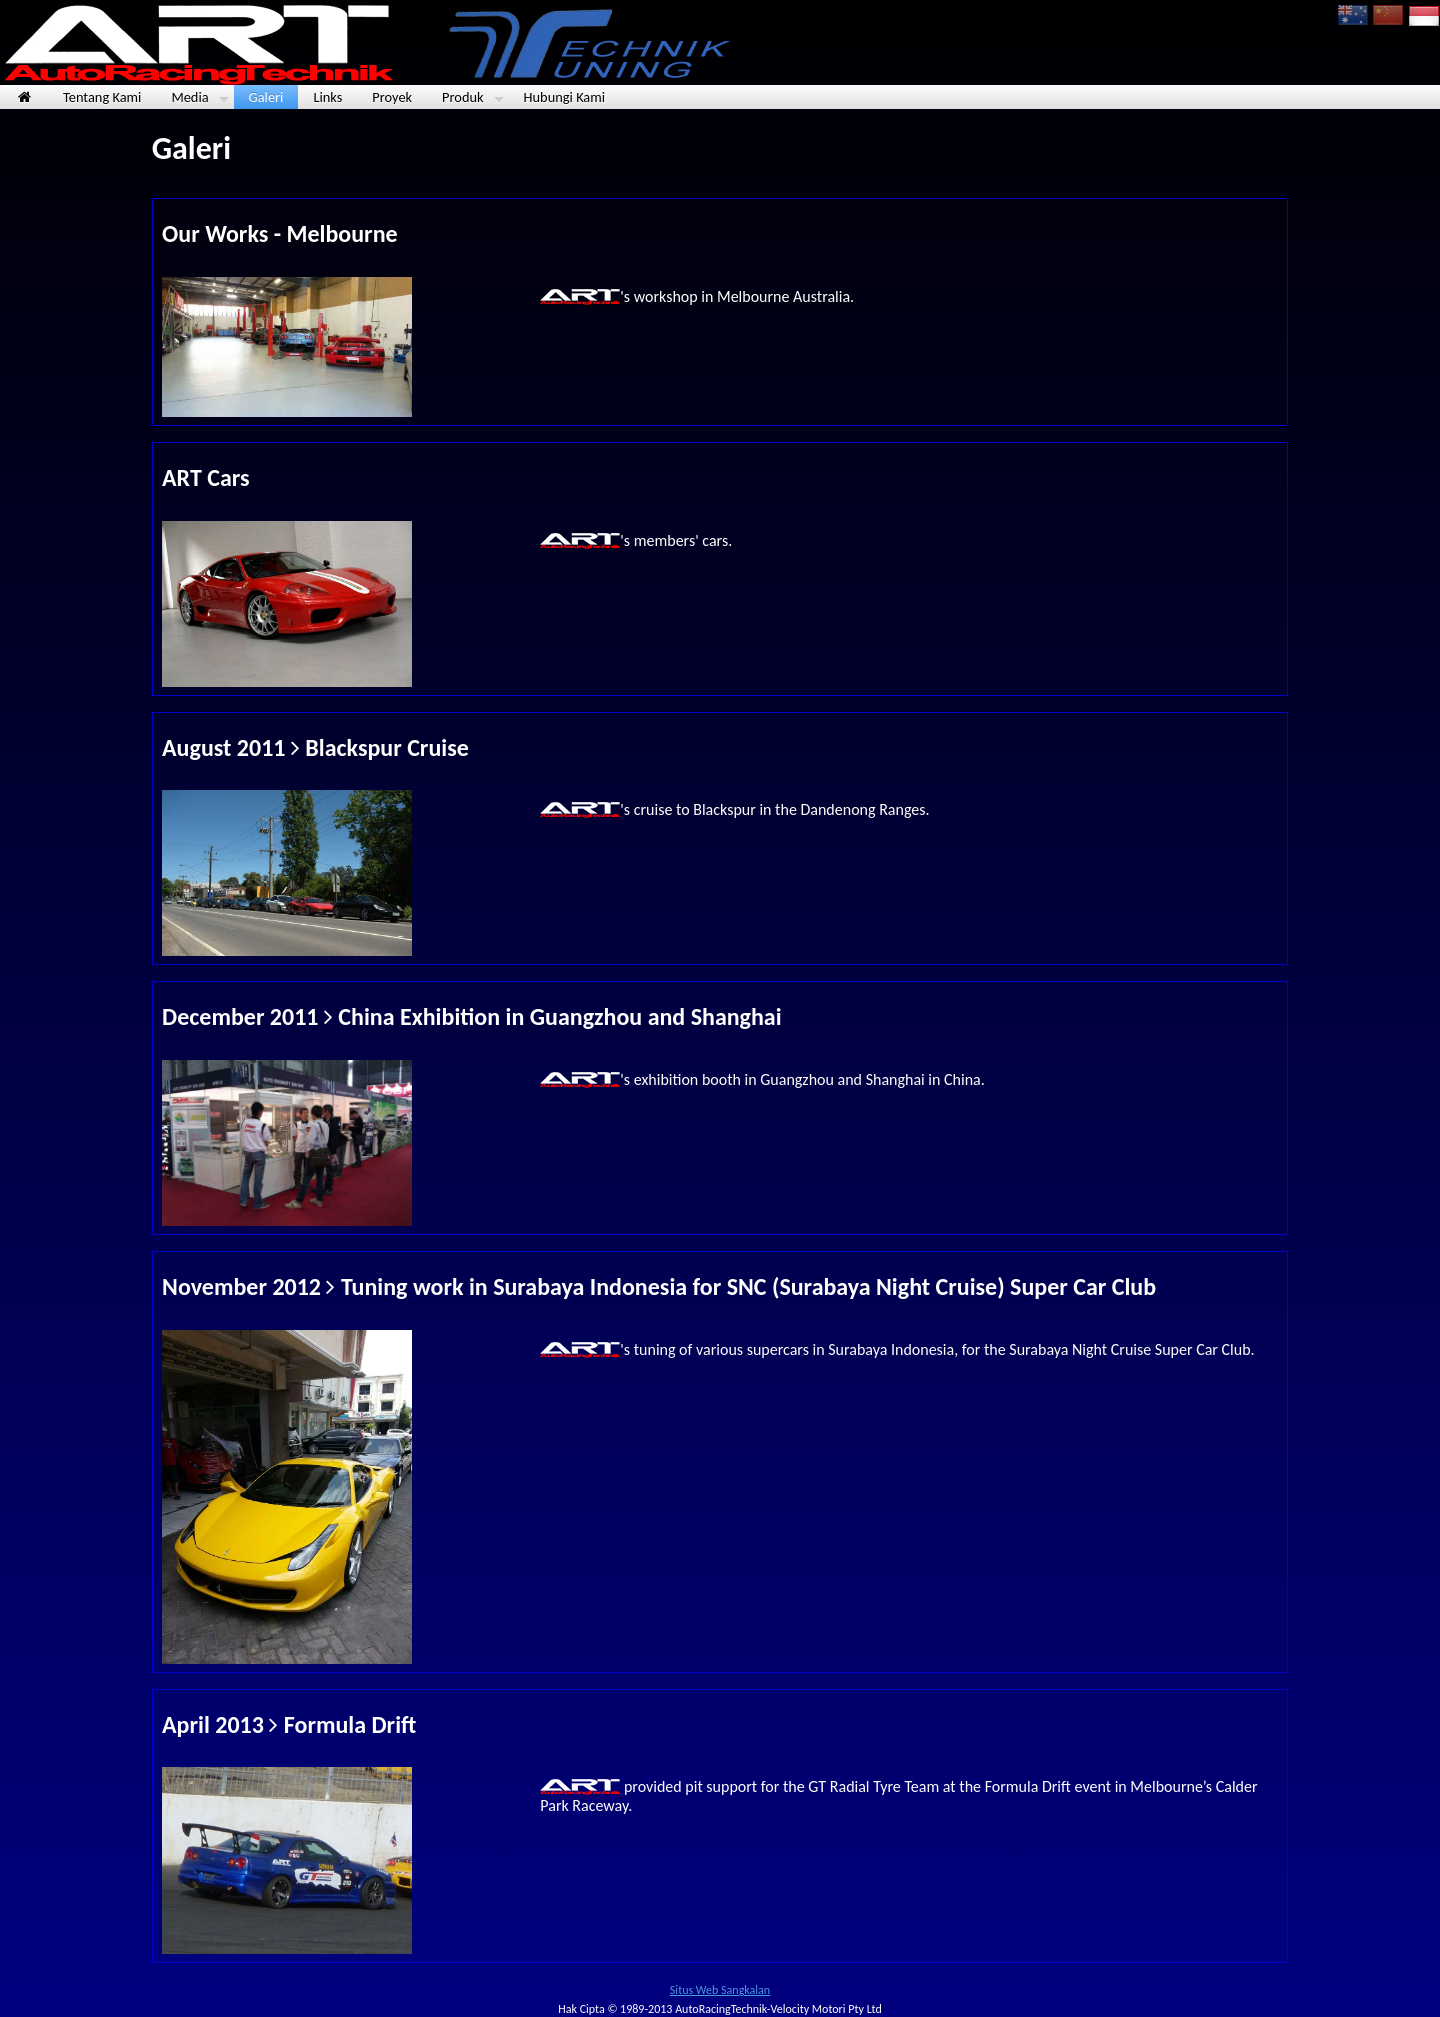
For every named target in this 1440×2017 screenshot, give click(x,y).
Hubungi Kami (564, 97)
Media (199, 97)
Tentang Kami (102, 97)
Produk (472, 97)
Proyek (392, 97)
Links (327, 97)
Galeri (266, 97)
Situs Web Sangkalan (720, 1990)
